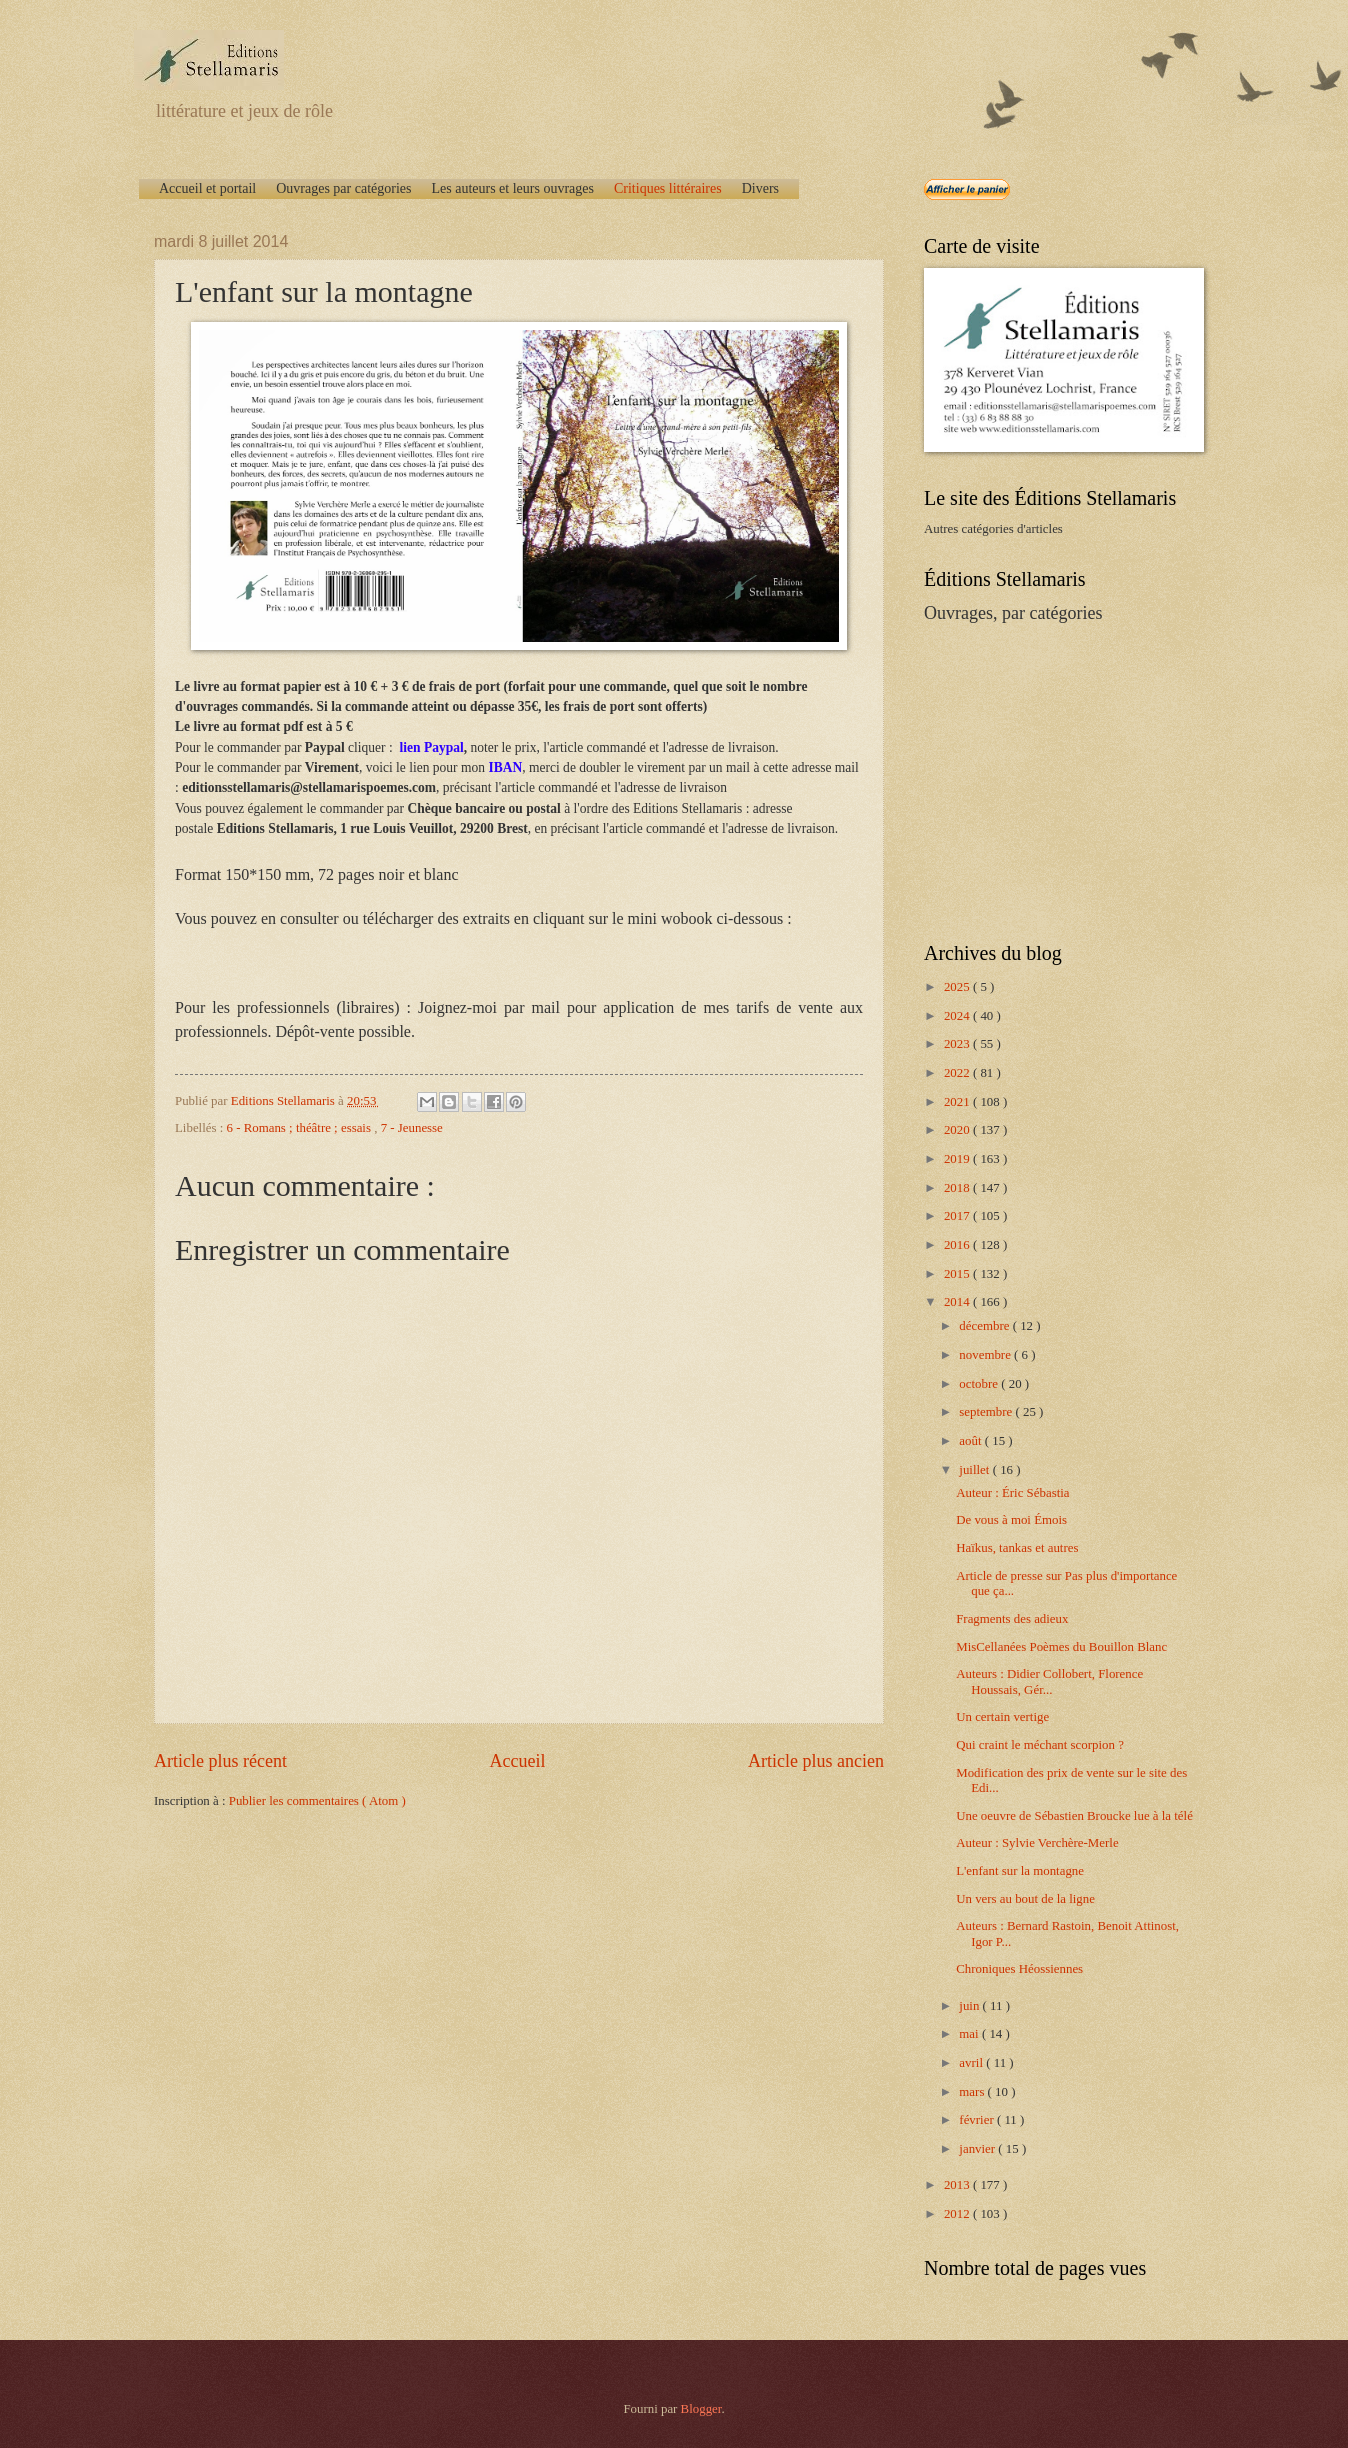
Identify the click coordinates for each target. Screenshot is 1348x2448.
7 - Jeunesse (412, 1128)
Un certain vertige (1002, 1717)
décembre (985, 1326)
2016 (958, 1245)
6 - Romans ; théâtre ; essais (301, 1128)
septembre (987, 1412)
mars (973, 2092)
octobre (980, 1384)
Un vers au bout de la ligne (1025, 1899)
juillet (975, 1470)
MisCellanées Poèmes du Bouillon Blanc (1061, 1647)
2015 (958, 1274)
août (971, 1441)
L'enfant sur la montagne (1020, 1871)
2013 (958, 2185)
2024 (958, 1016)
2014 (958, 1302)
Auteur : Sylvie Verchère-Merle (1037, 1843)
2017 (958, 1216)
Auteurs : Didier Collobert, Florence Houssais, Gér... (1049, 1681)
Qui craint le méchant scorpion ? (1040, 1745)
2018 (958, 1188)
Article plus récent (220, 1761)
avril (972, 2063)
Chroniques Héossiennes (1019, 1969)
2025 (958, 987)
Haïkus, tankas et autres (1017, 1548)
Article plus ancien (816, 1761)
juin (970, 2006)
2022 (958, 1073)
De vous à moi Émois (1011, 1520)
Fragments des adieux (1012, 1619)
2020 (958, 1130)
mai (970, 2034)
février (978, 2120)
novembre (986, 1355)
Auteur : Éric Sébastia (1012, 1493)
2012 (958, 2214)
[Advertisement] (1049, 781)
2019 (958, 1159)
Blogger (701, 2409)
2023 (958, 1044)
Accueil (517, 1761)
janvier (978, 2149)
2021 (958, 1102)
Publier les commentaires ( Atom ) (317, 1801)
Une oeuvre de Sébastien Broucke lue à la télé (1074, 1816)
